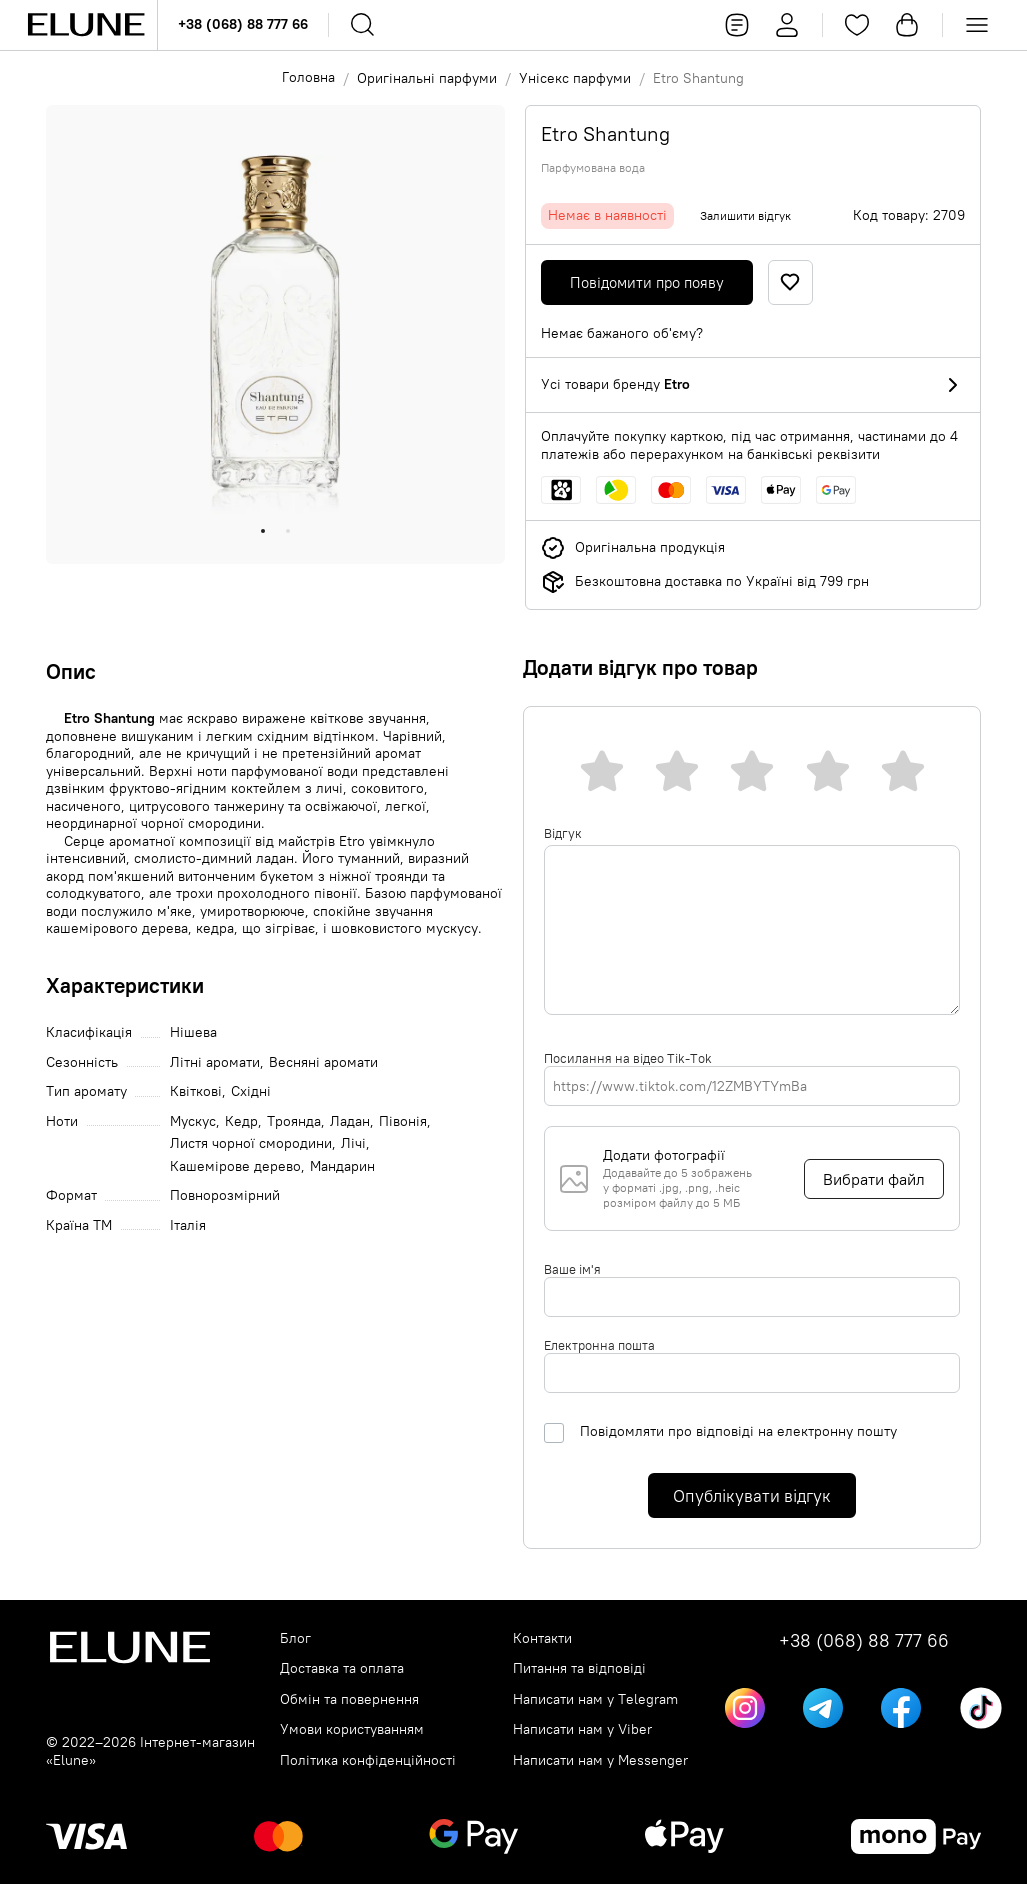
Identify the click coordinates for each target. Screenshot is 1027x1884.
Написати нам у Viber (582, 1729)
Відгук (563, 833)
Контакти (542, 1638)
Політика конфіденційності (368, 1760)
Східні (251, 1091)
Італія (188, 1225)
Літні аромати (215, 1062)
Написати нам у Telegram (595, 1699)
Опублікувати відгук (752, 1496)
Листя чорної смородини (251, 1143)
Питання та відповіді (579, 1668)
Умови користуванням (352, 1729)
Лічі (353, 1143)
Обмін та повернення (349, 1699)
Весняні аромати (323, 1062)
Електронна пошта (599, 1345)
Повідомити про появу (647, 282)
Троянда (294, 1121)
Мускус (193, 1121)
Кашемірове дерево (235, 1166)
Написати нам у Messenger (600, 1760)
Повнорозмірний (225, 1195)
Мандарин (342, 1166)
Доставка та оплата (342, 1668)
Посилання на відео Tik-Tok (628, 1058)
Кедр (241, 1121)
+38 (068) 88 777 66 (243, 24)
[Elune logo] (86, 25)
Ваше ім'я (572, 1269)
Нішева (193, 1032)
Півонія (403, 1121)
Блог (295, 1638)
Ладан (350, 1121)
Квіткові (196, 1091)
